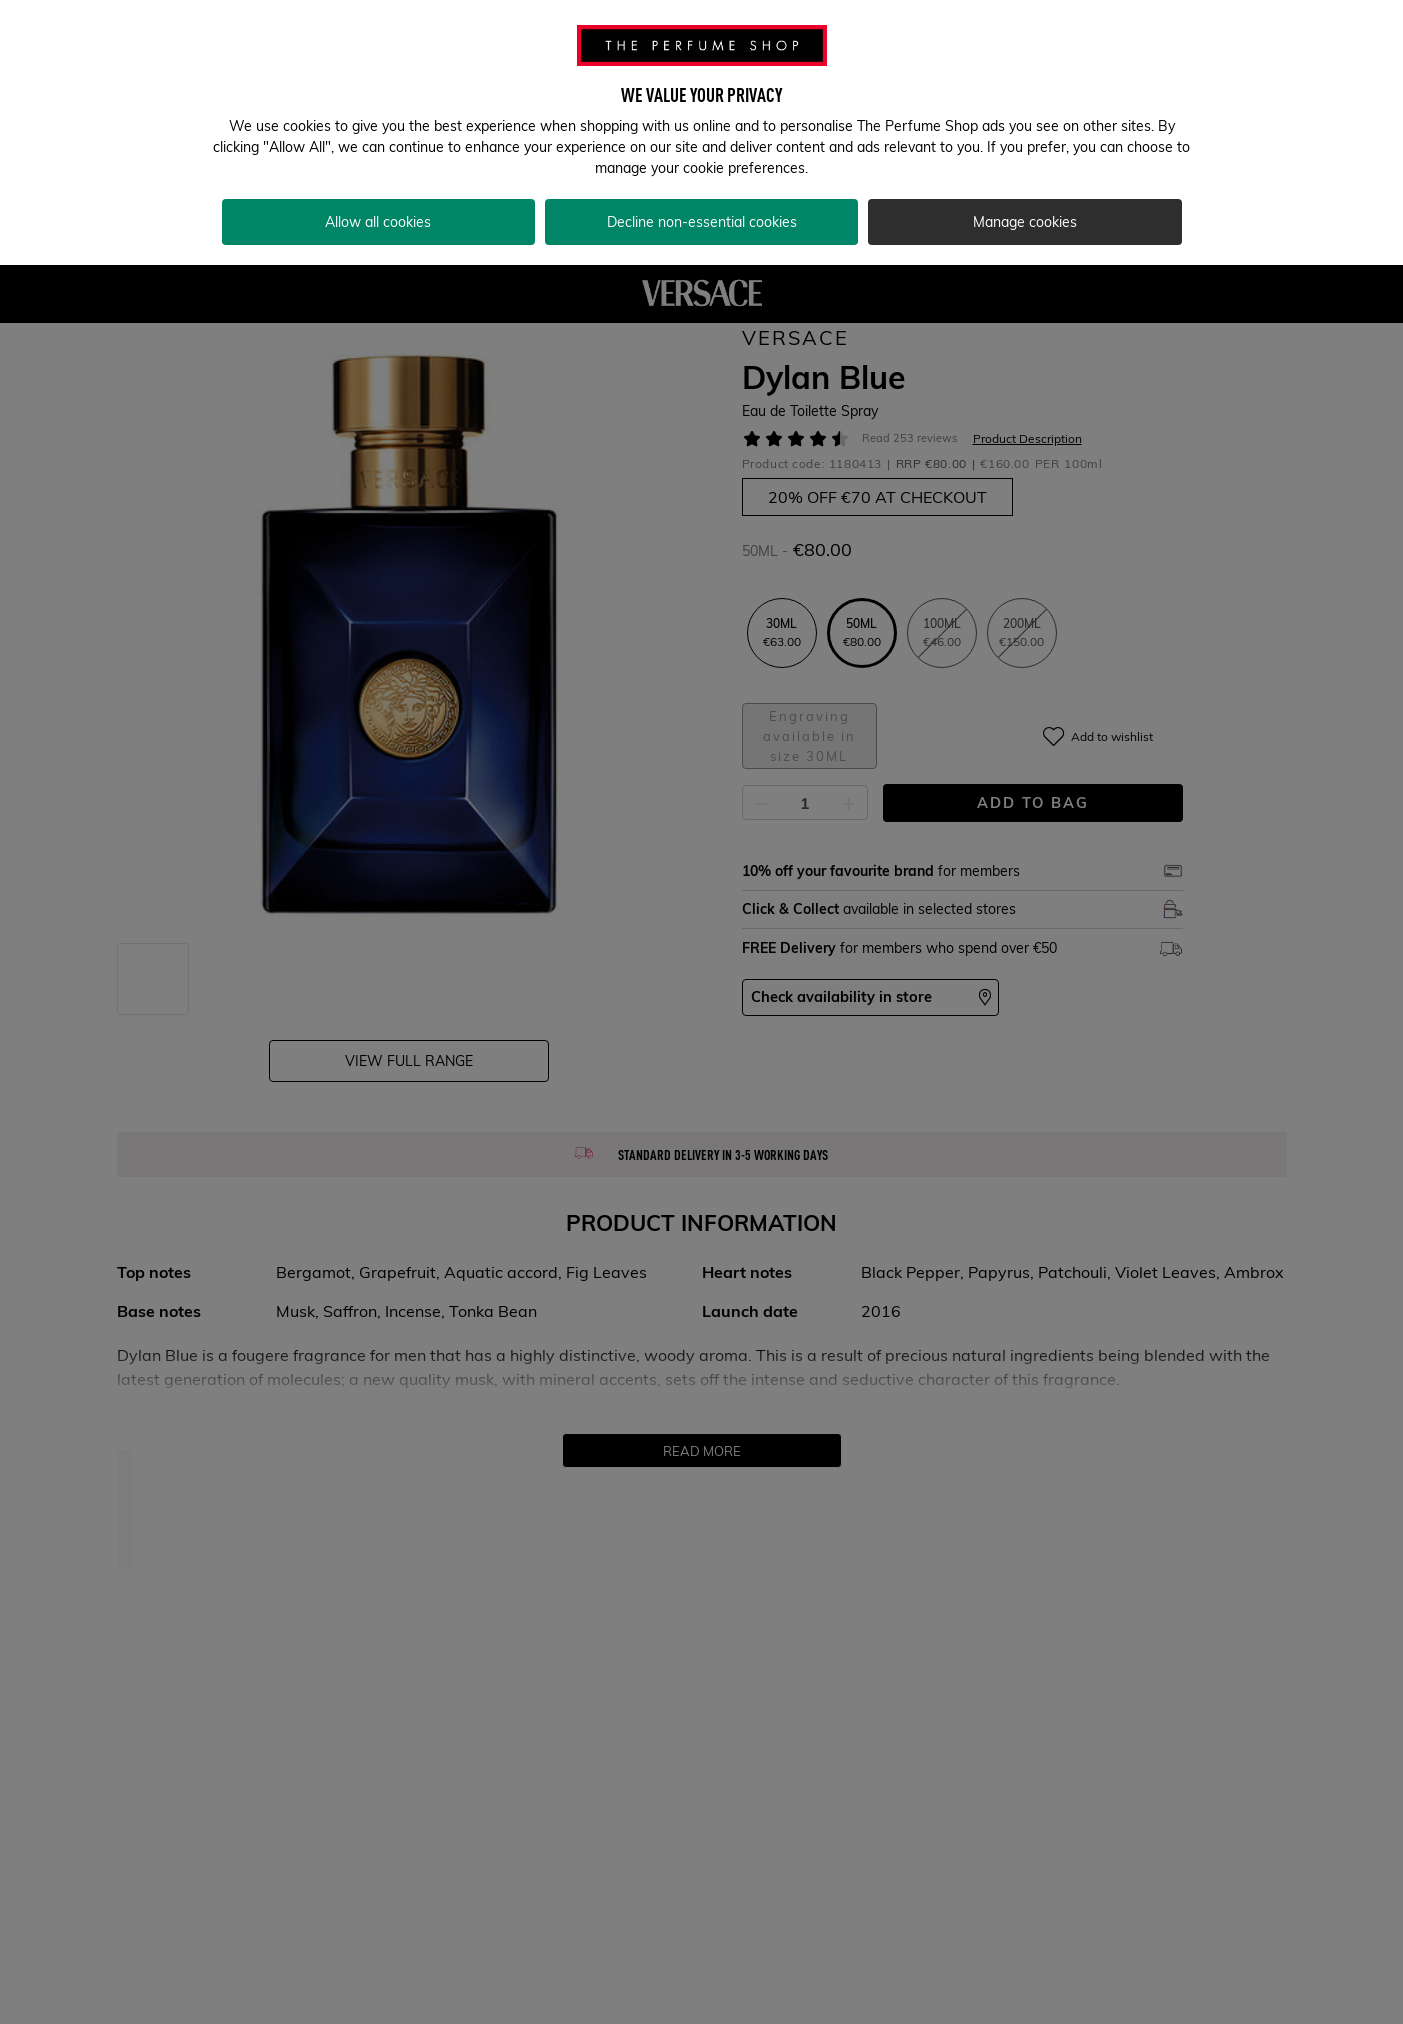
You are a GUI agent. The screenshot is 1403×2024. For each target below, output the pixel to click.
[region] (701, 132)
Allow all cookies (378, 222)
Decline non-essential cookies (702, 222)
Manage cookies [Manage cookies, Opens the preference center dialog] (1025, 222)
